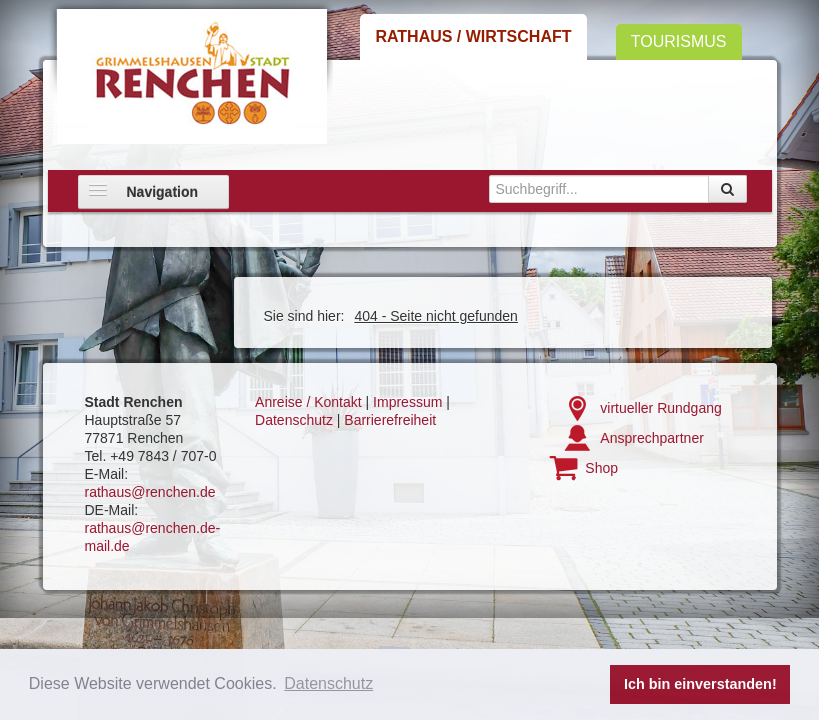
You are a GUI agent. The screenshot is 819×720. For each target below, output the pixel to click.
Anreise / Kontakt (308, 402)
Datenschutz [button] (328, 683)
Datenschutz (294, 420)
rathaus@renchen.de (150, 492)
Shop (601, 468)
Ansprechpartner (652, 438)
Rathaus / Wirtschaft (473, 36)
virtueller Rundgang (660, 408)
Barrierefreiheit (390, 420)
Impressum (407, 402)
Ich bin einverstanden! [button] (700, 684)
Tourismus (679, 41)
